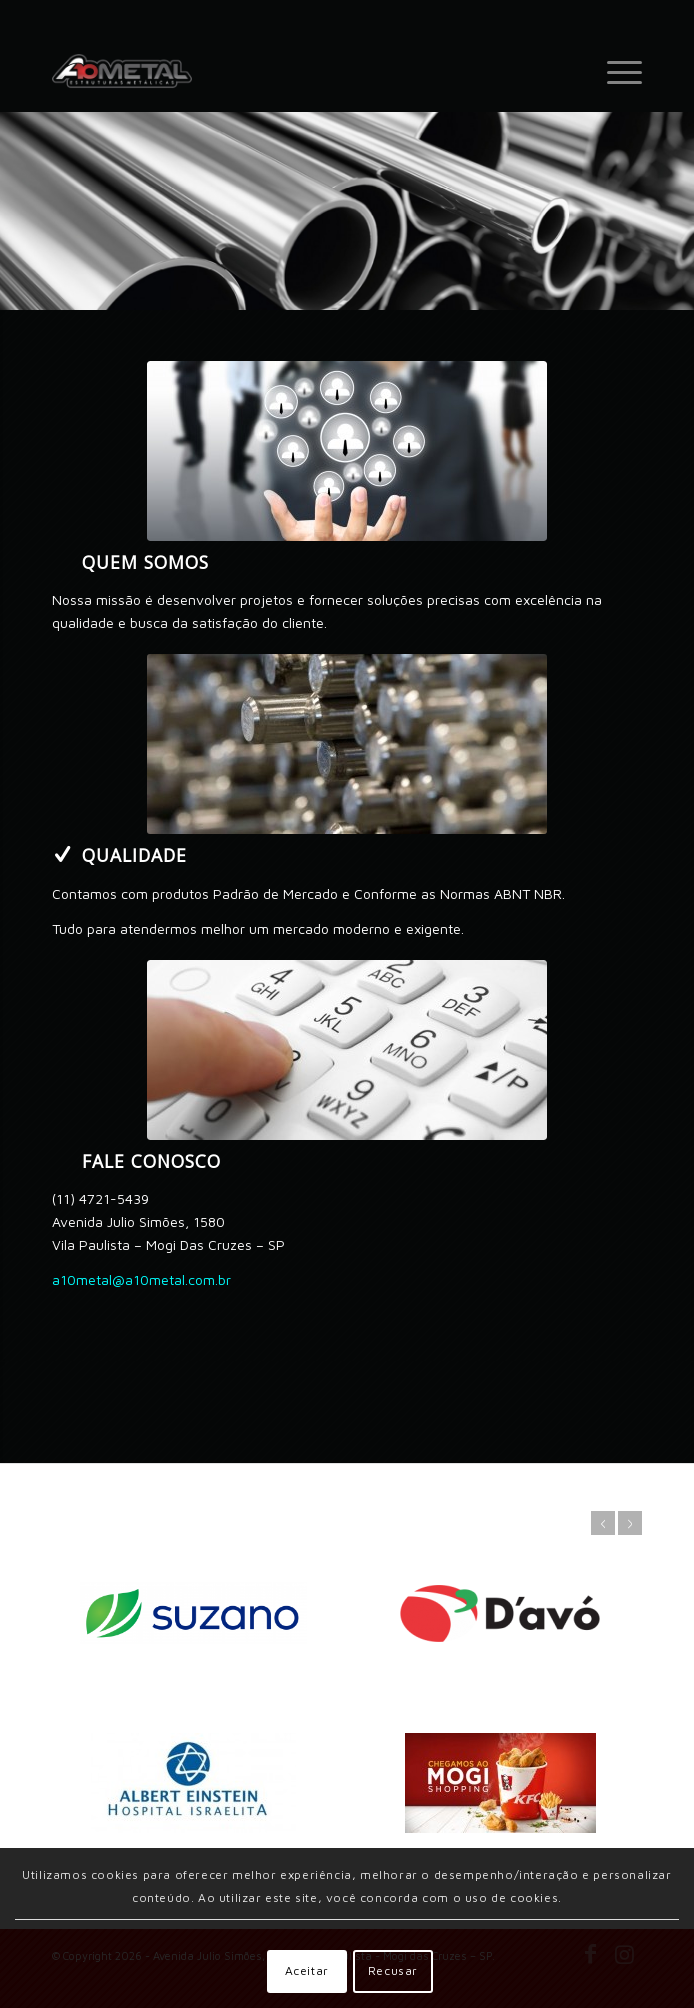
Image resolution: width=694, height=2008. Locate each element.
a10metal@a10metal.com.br (141, 1279)
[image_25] (347, 1050)
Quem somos (145, 562)
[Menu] (614, 71)
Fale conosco (151, 1161)
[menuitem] (614, 71)
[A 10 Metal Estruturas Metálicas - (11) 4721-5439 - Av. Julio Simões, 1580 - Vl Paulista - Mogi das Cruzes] (288, 71)
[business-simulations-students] (347, 451)
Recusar (393, 1970)
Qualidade (134, 855)
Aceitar (307, 1970)
